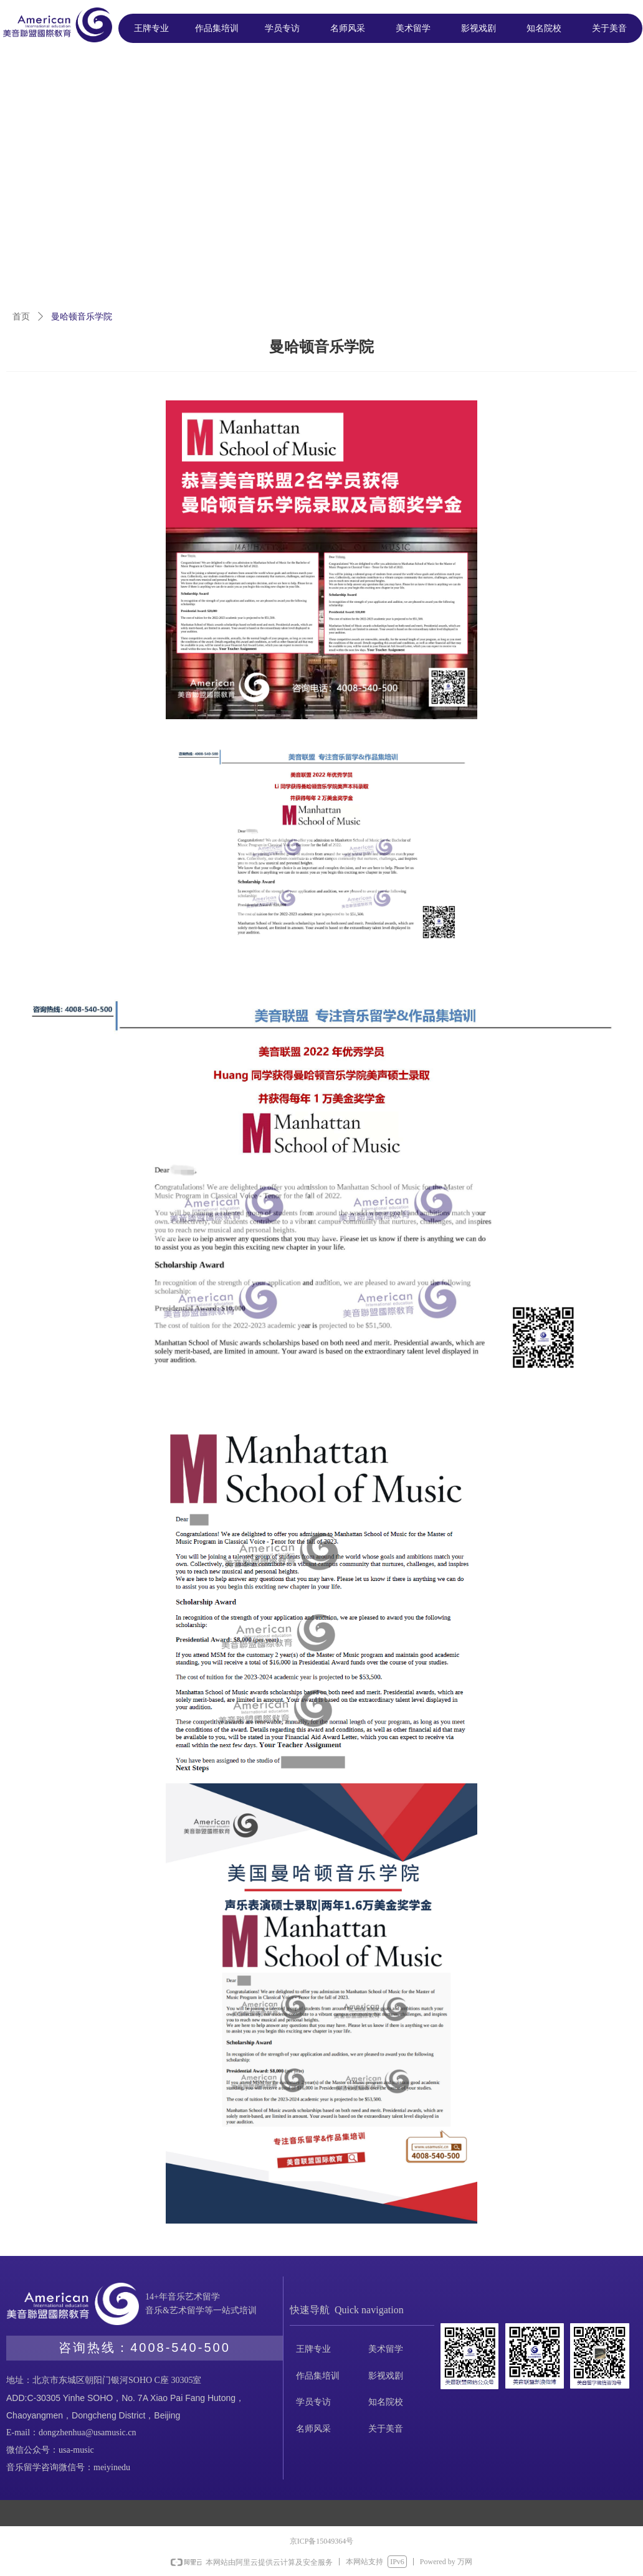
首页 (21, 316)
